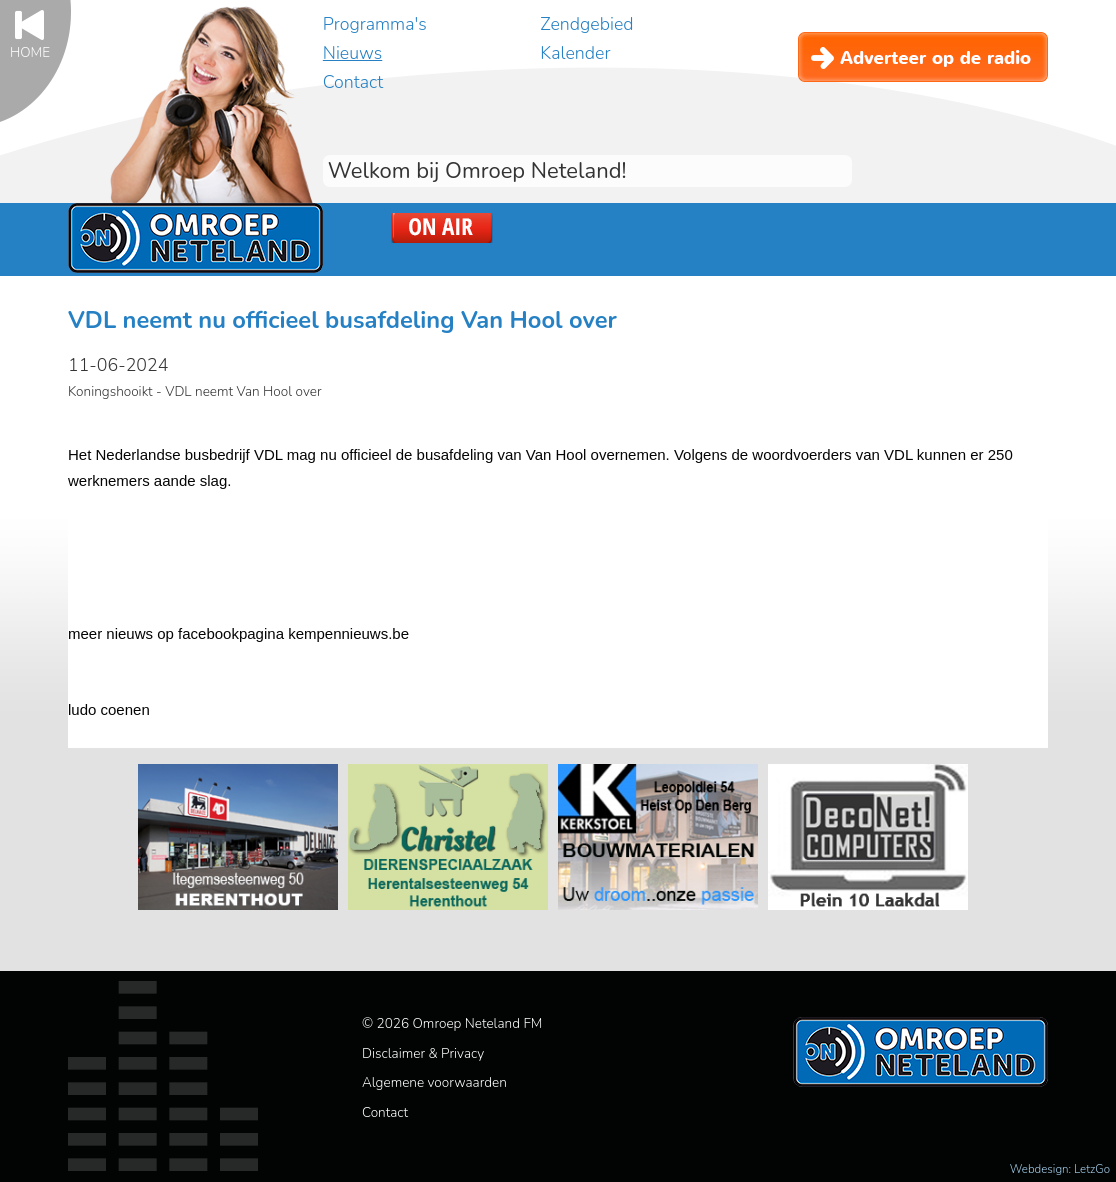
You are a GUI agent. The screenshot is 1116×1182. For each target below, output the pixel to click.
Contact (353, 82)
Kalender (575, 53)
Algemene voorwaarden (434, 1082)
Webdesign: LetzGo (1060, 1169)
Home (30, 51)
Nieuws (352, 53)
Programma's (375, 24)
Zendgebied (586, 24)
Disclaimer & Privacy (423, 1053)
